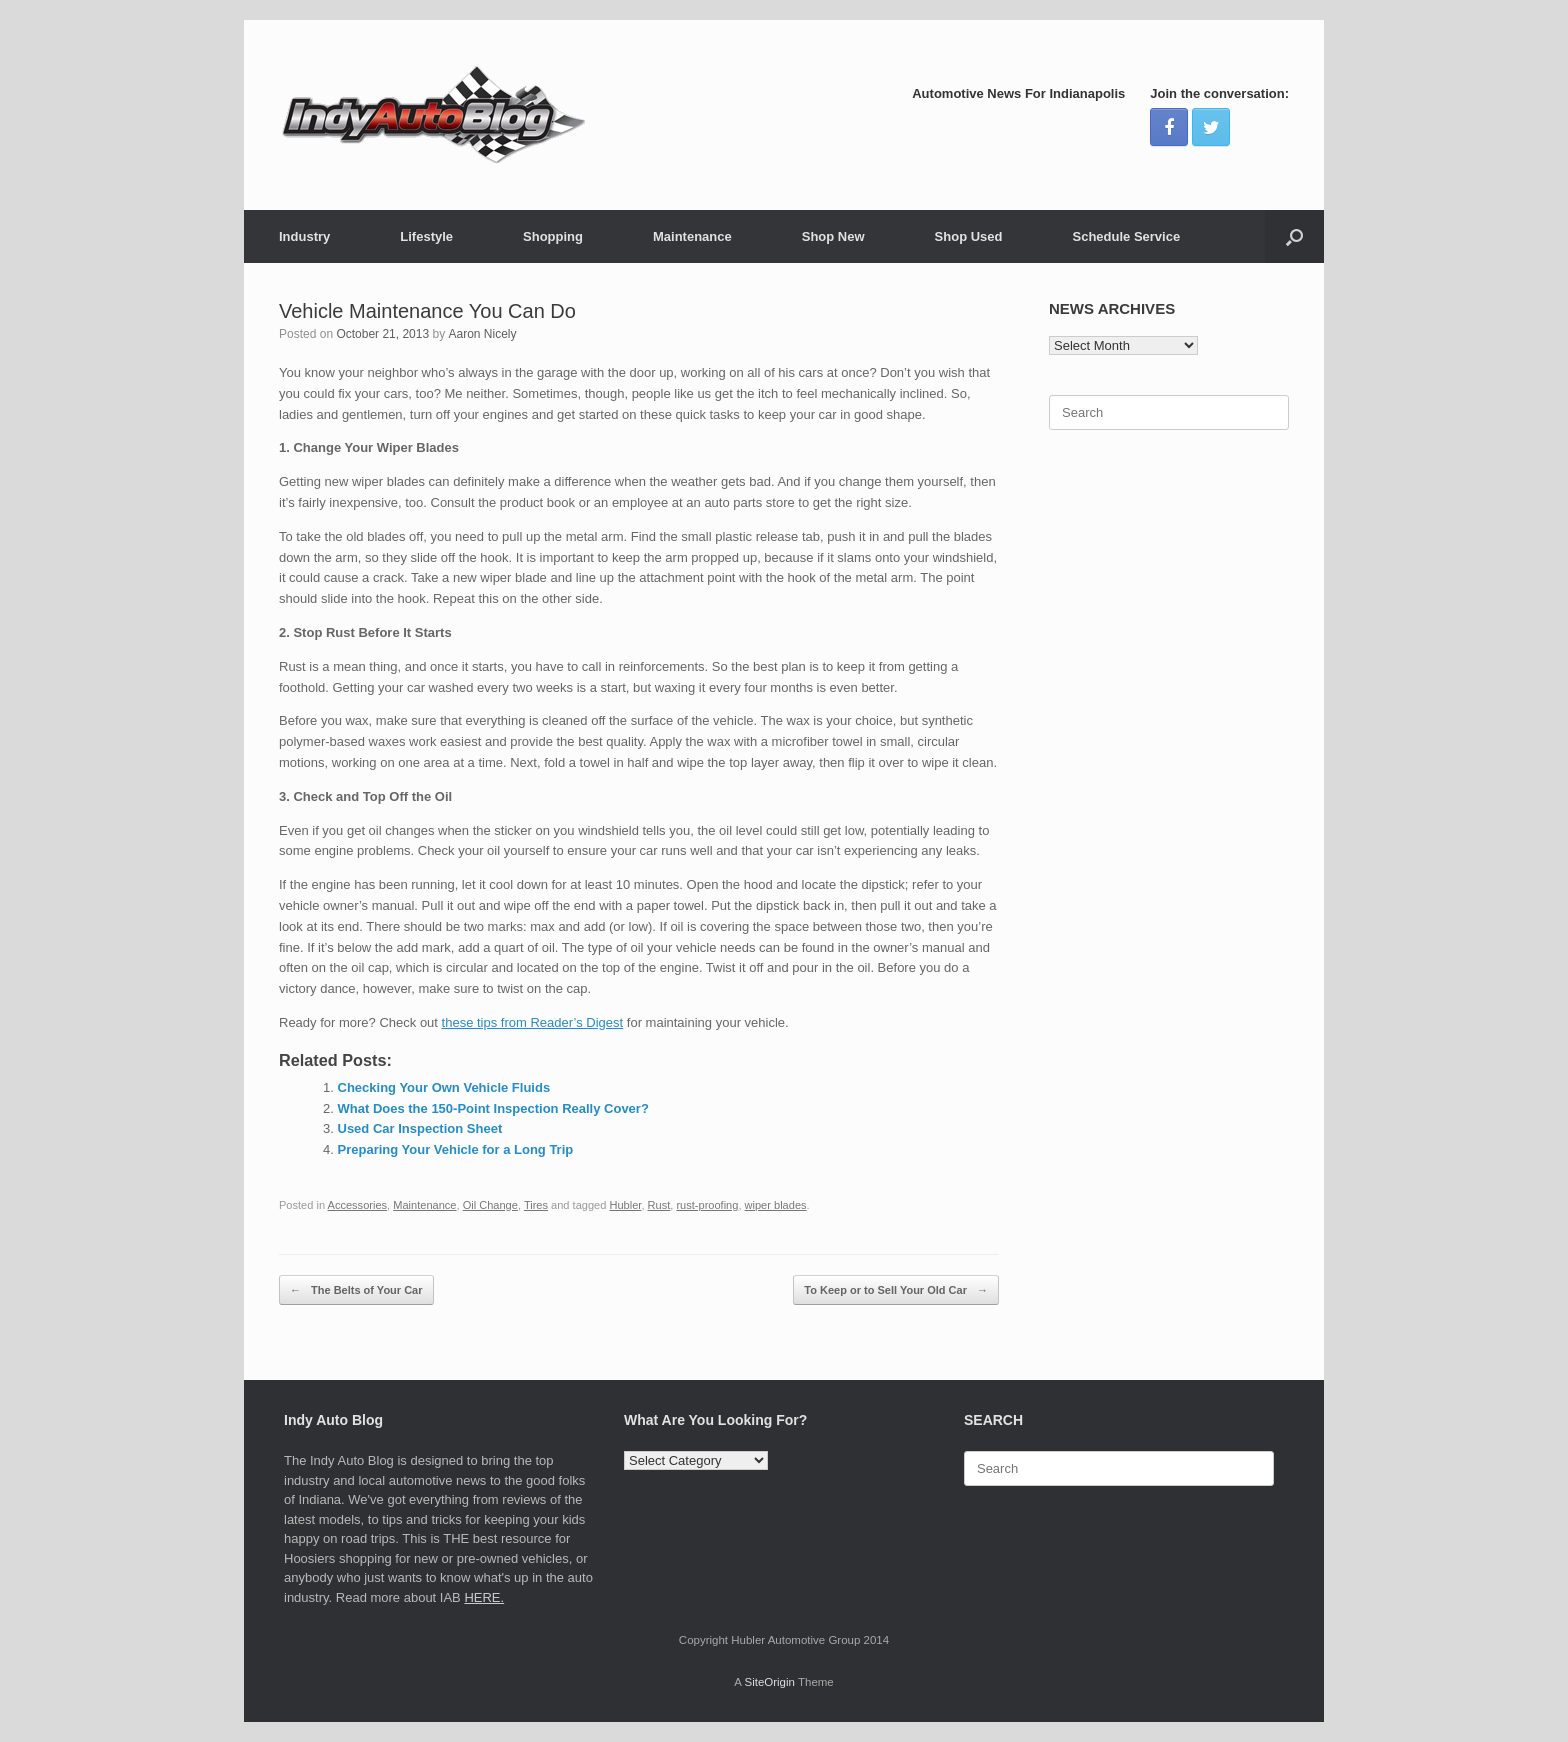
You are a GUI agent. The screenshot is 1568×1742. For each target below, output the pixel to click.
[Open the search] (1294, 236)
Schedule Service (1126, 236)
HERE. (484, 1597)
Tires (536, 1205)
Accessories (358, 1205)
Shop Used (969, 236)
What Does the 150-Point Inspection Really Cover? (493, 1108)
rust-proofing (707, 1205)
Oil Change (490, 1205)
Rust (659, 1205)
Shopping (553, 236)
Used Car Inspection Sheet (420, 1128)
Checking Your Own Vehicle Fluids (444, 1087)
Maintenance (692, 236)
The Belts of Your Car (356, 1290)
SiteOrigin (769, 1682)
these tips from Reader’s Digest (533, 1022)
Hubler (625, 1205)
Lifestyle (426, 236)
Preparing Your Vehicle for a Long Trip (456, 1149)
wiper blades (776, 1205)
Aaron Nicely (482, 334)
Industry (304, 236)
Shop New (833, 236)
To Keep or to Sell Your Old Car (896, 1290)
